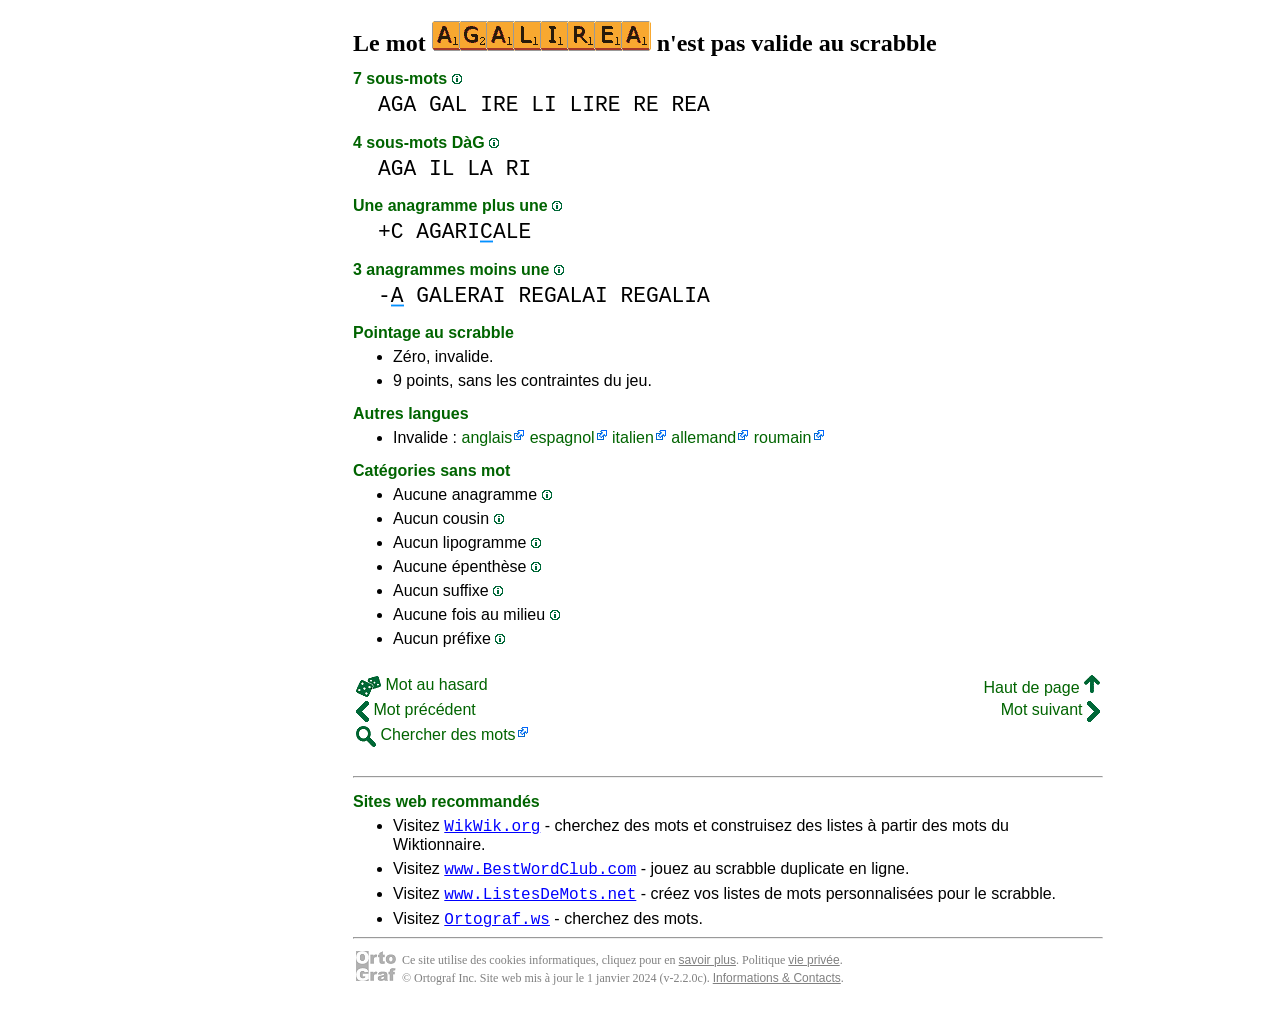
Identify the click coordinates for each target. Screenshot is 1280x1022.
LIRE (594, 104)
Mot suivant (1050, 709)
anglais (486, 437)
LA (480, 168)
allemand (703, 437)
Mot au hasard (422, 684)
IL (442, 168)
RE (646, 104)
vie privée (813, 972)
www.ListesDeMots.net (540, 902)
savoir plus (707, 972)
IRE (499, 104)
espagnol (562, 437)
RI (519, 168)
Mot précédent (416, 709)
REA (691, 104)
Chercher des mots (436, 734)
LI (544, 104)
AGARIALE (473, 231)
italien (633, 437)
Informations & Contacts (777, 990)
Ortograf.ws (497, 930)
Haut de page (1041, 687)
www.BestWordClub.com (540, 874)
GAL (448, 104)
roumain (783, 437)
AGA (397, 104)
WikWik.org (492, 828)
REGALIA (664, 295)
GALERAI (460, 295)
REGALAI (562, 295)
